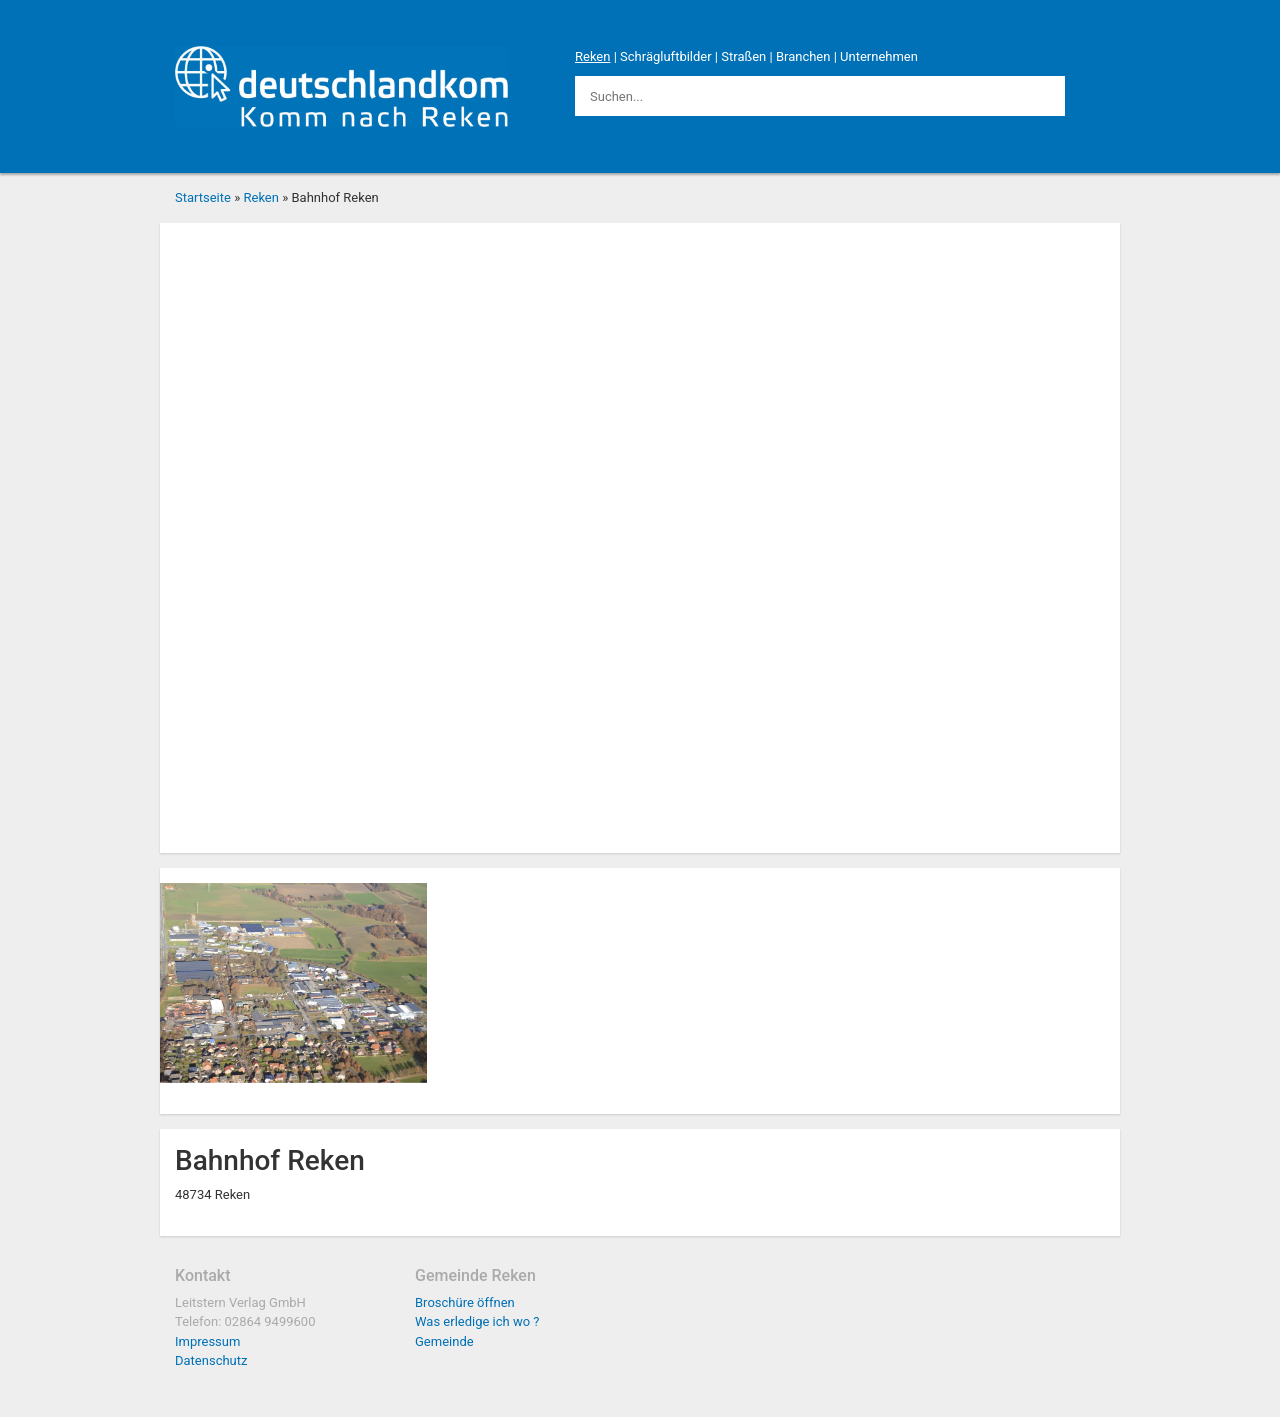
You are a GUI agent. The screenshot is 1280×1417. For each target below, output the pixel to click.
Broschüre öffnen (465, 1302)
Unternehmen (879, 56)
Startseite (203, 197)
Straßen (743, 56)
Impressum (207, 1341)
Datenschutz (211, 1360)
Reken (592, 56)
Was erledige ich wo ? (477, 1321)
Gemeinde (444, 1341)
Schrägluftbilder (666, 56)
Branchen (803, 56)
